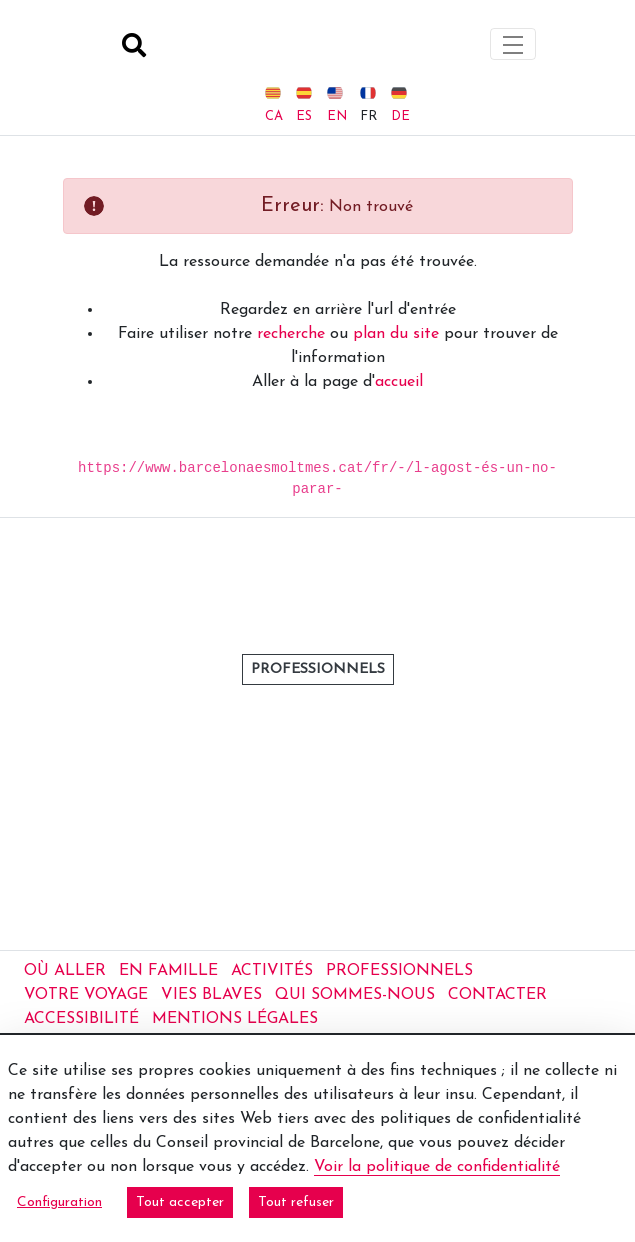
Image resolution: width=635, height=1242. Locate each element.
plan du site (396, 309)
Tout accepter (180, 1202)
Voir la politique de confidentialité (437, 1167)
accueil (399, 357)
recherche (291, 309)
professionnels (318, 761)
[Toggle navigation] (513, 31)
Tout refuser (296, 1202)
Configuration (59, 1202)
